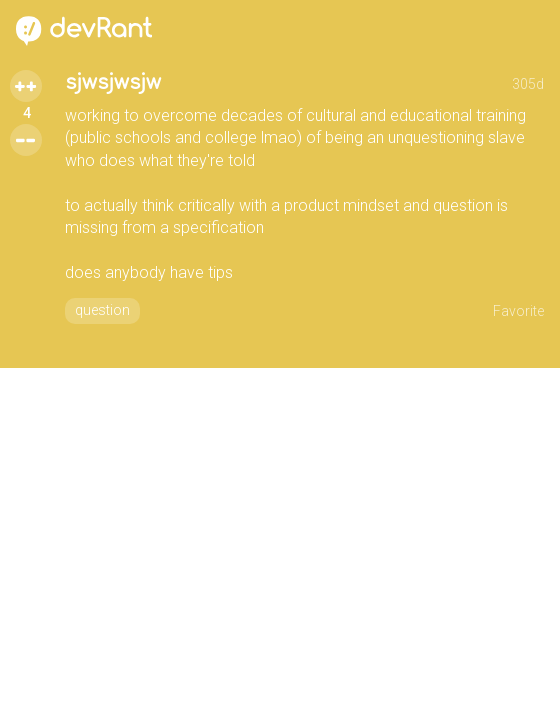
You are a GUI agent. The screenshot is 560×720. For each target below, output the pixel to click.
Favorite (518, 311)
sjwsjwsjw (113, 82)
